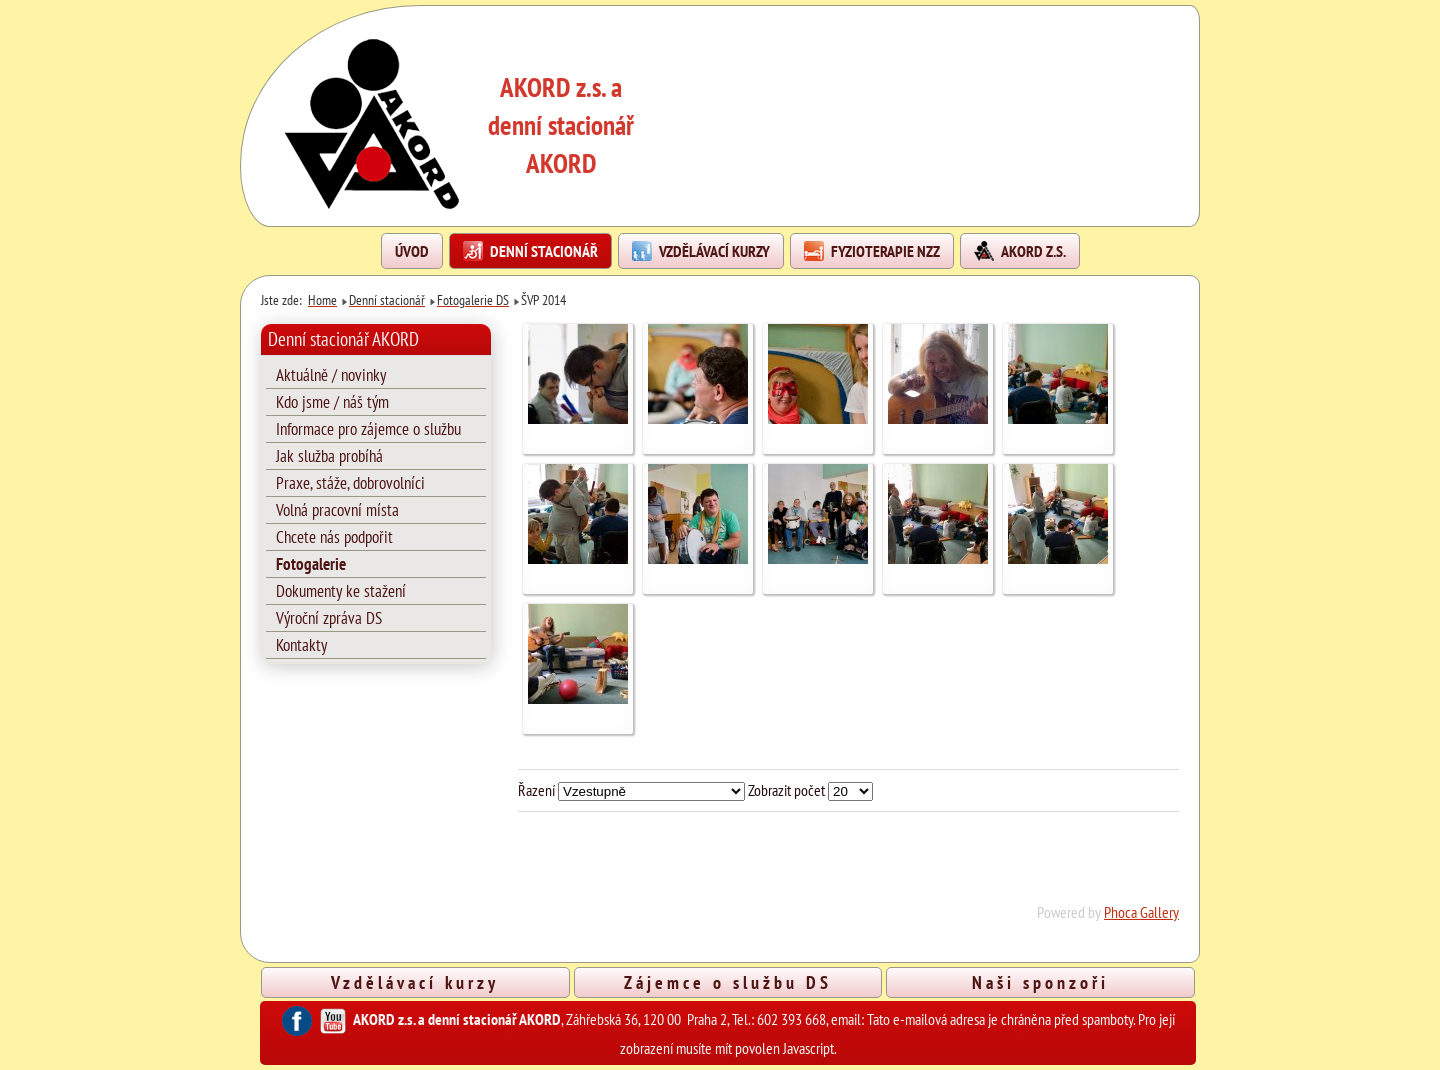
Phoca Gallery (1141, 912)
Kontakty (301, 645)
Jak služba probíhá (329, 456)
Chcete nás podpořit (334, 537)
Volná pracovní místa (337, 510)
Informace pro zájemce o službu (368, 429)
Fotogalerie (311, 564)
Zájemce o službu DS (728, 982)
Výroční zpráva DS (329, 618)
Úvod (412, 251)
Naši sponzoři (1040, 982)
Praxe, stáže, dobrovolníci (350, 483)
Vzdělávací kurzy (415, 982)
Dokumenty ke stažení (341, 591)
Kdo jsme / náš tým (332, 402)
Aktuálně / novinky (331, 375)
